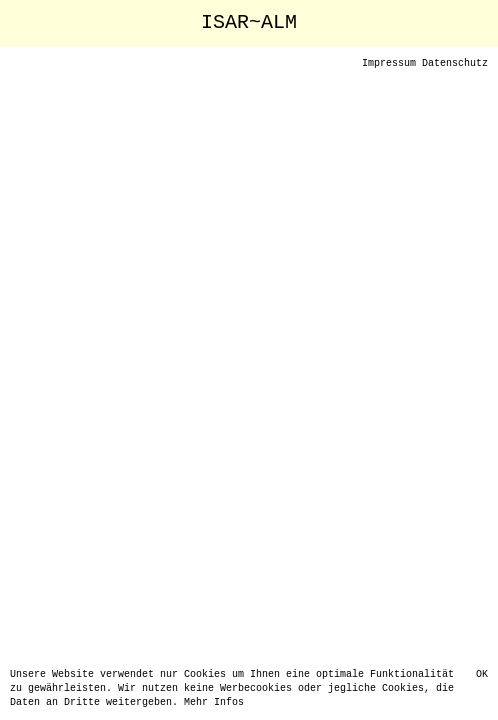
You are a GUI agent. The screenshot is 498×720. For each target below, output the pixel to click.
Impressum (389, 64)
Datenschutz (455, 64)
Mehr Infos (214, 703)
